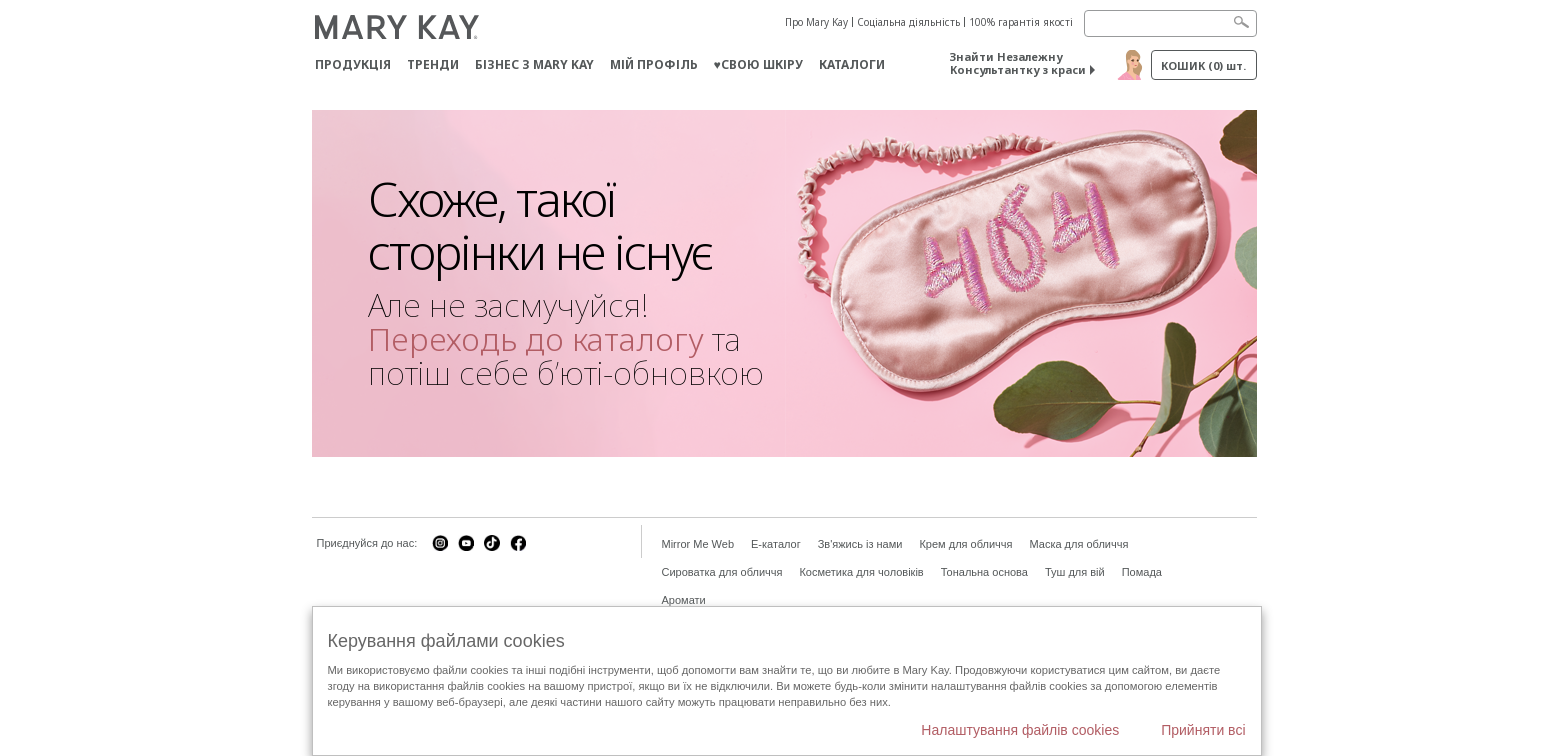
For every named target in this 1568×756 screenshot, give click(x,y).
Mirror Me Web (698, 544)
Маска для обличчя (1078, 544)
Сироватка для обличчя (722, 572)
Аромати (684, 600)
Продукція (353, 64)
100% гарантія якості (1021, 22)
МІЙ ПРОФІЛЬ (654, 64)
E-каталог (776, 544)
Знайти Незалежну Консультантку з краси (1018, 63)
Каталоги (852, 64)
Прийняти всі (1203, 730)
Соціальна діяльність (908, 22)
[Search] (1170, 23)
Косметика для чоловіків (861, 572)
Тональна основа (984, 572)
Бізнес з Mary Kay (534, 64)
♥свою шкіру (758, 64)
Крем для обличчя (965, 544)
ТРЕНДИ (433, 64)
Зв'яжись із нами (860, 544)
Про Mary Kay (816, 22)
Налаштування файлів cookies (1020, 730)
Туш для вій (1075, 572)
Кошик (1203, 65)
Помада (1142, 572)
